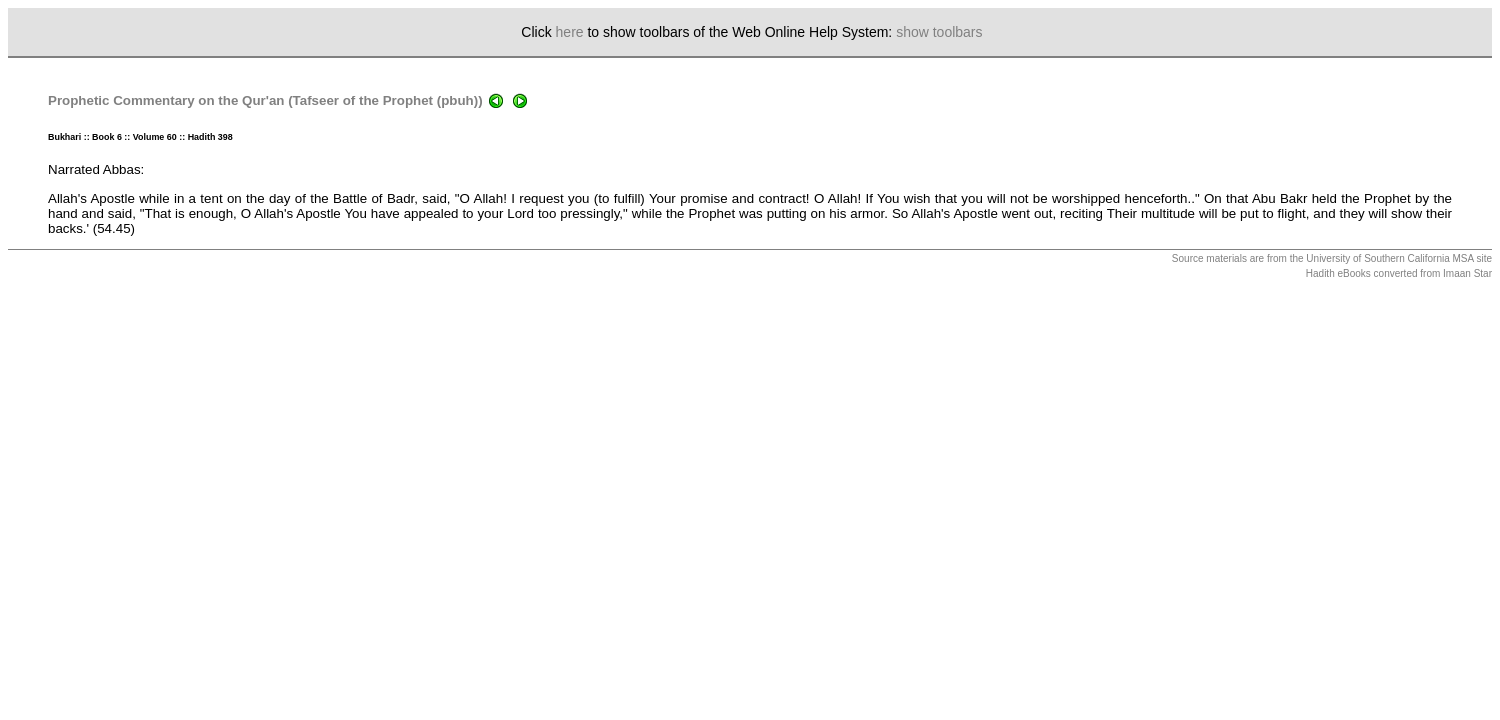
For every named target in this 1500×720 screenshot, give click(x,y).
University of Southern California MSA (1389, 258)
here (570, 32)
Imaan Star (1467, 273)
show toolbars (939, 32)
